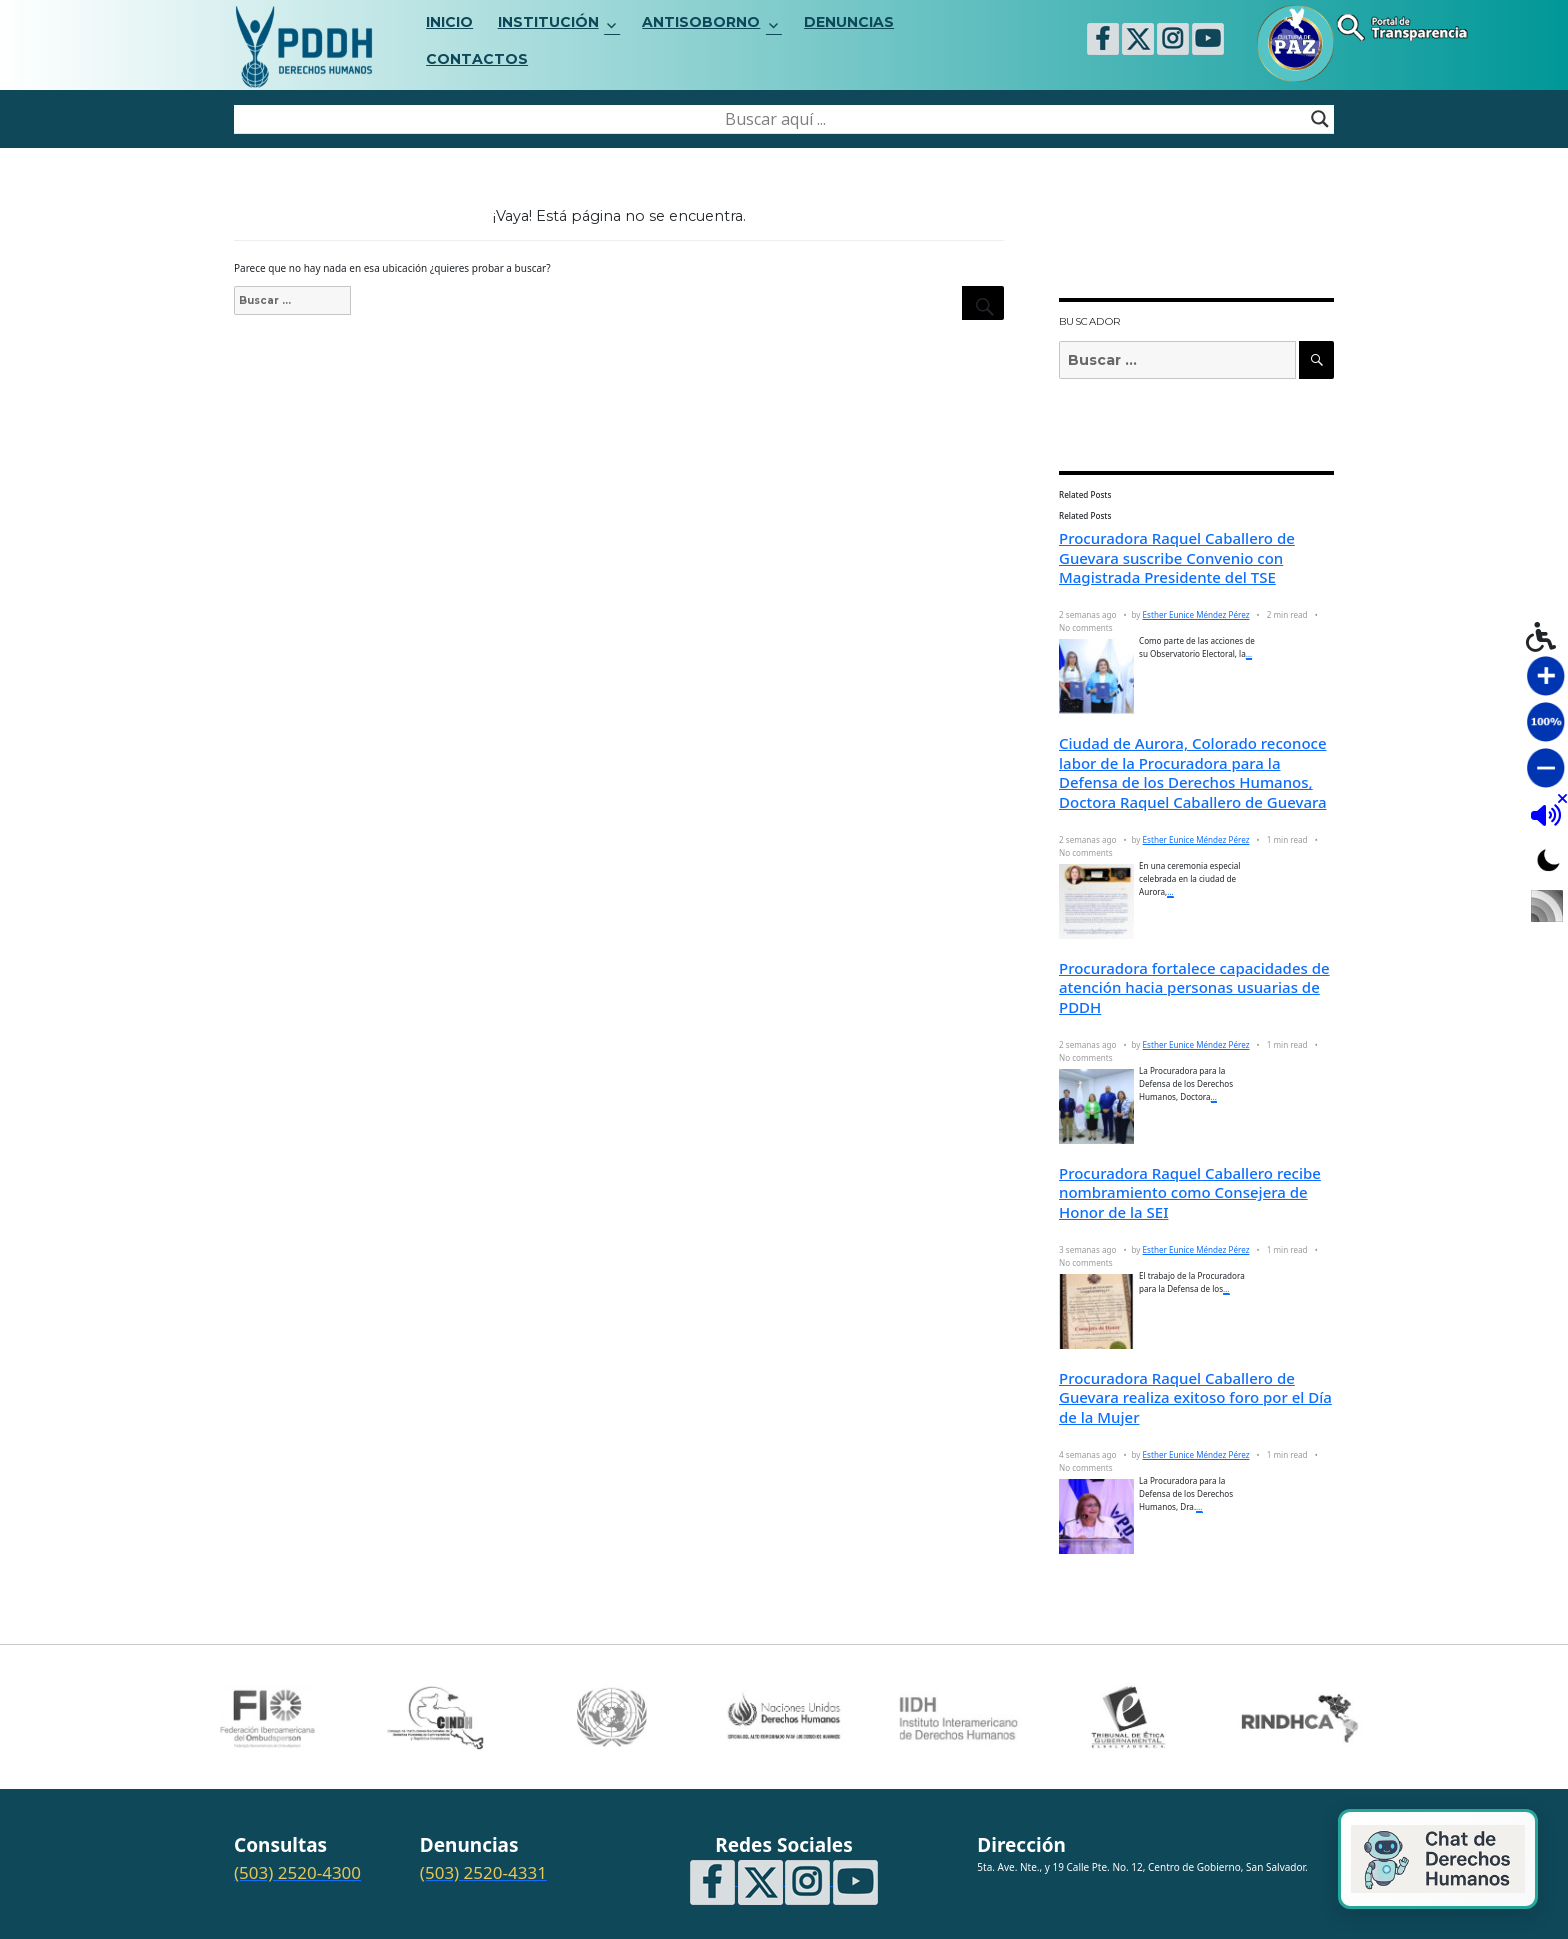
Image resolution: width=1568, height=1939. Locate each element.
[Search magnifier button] (1320, 119)
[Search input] (775, 119)
